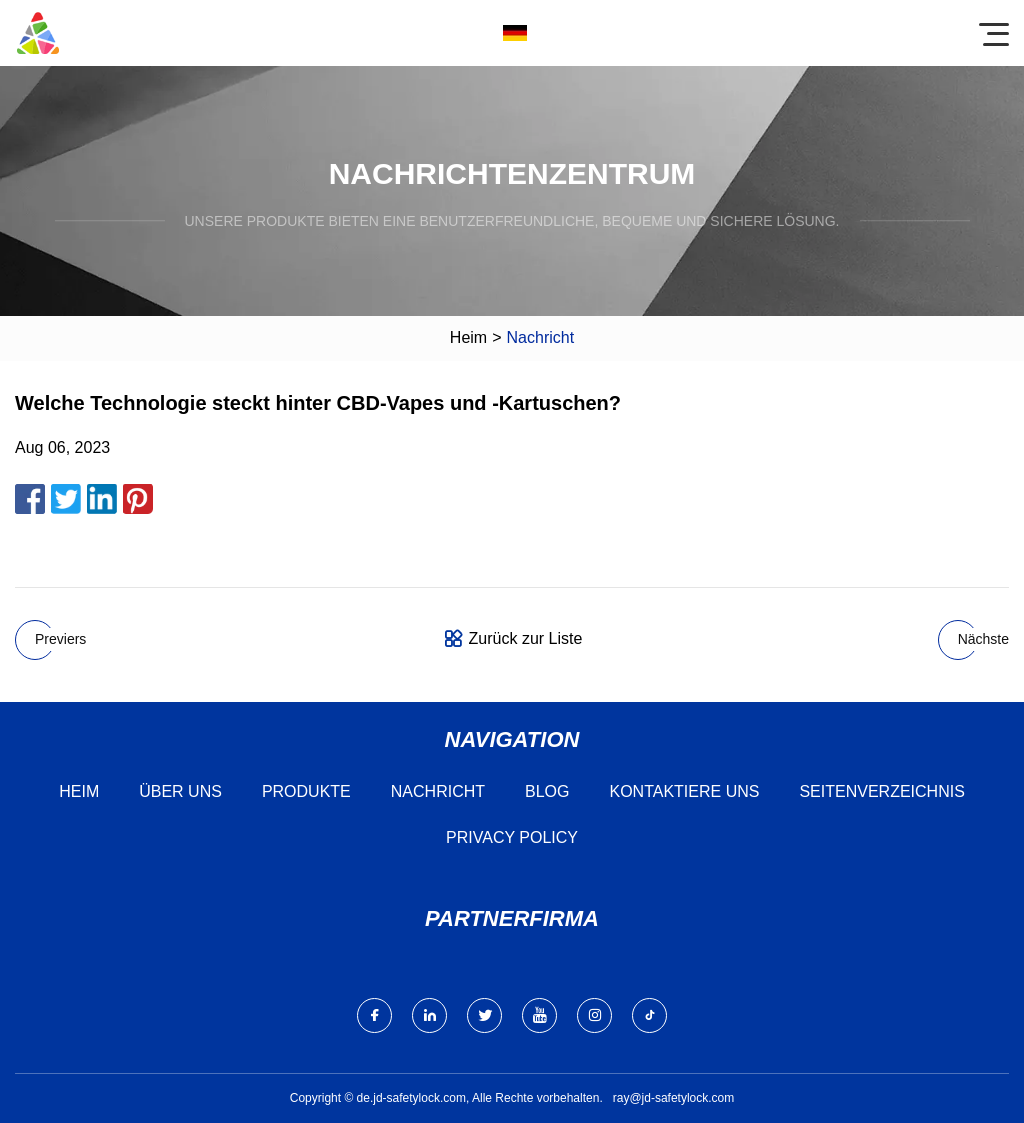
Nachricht (438, 791)
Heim (468, 337)
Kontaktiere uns (684, 791)
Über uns (180, 791)
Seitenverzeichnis (881, 791)
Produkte (306, 791)
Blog (547, 791)
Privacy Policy (512, 837)
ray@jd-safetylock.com (674, 1098)
